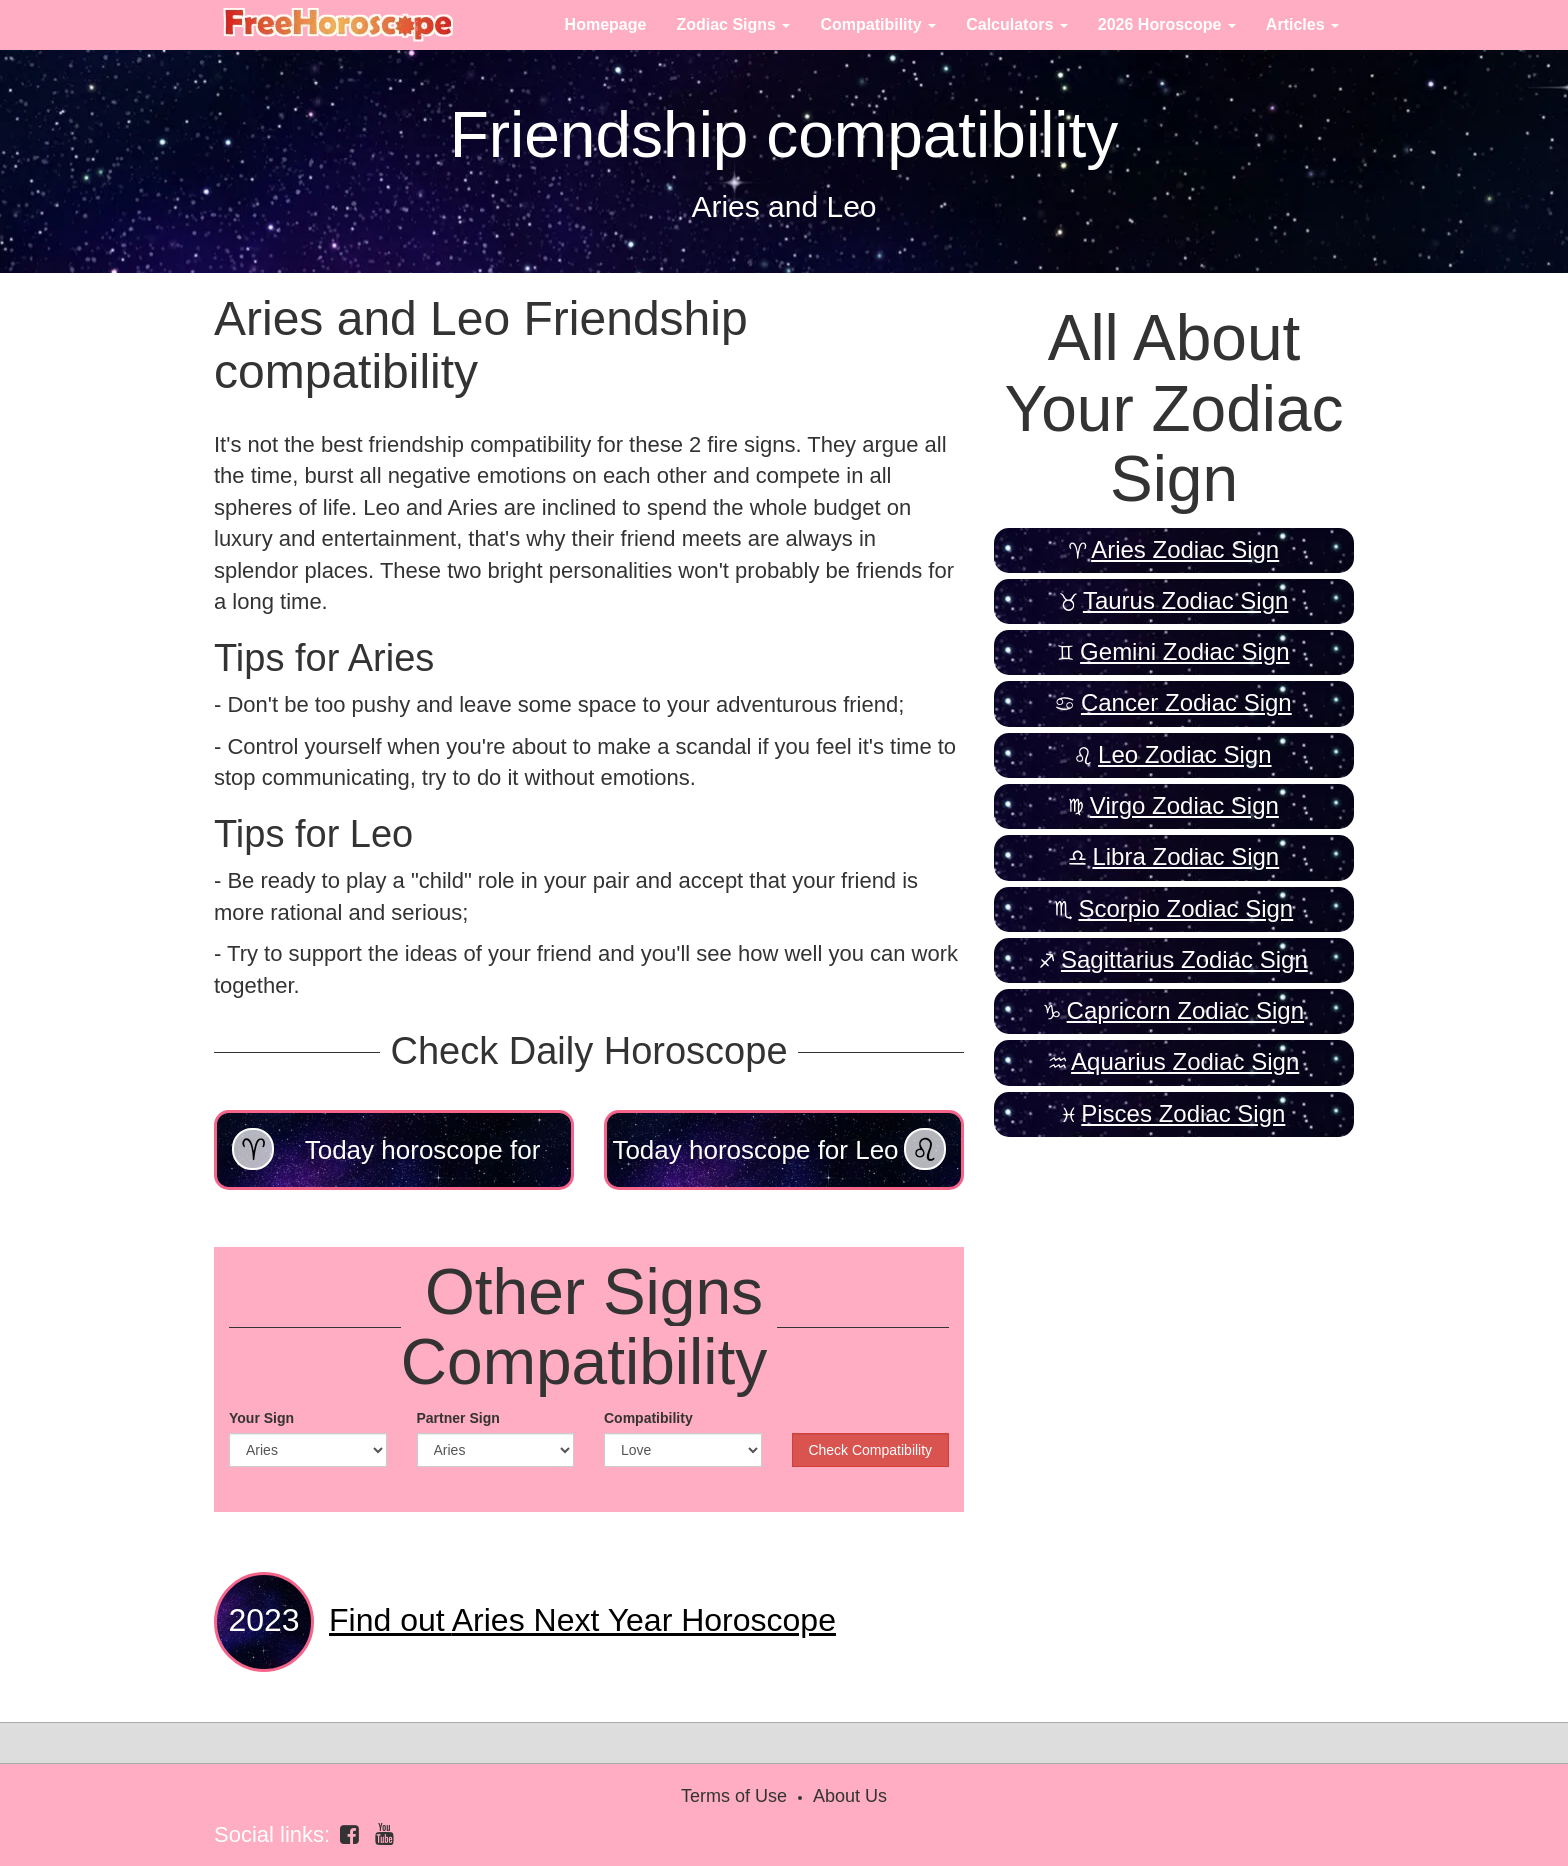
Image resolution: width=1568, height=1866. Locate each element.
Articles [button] (1302, 24)
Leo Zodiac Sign (1184, 754)
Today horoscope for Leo (779, 1149)
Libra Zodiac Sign (1185, 856)
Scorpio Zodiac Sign (1185, 908)
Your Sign (261, 1418)
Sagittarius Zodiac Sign (1184, 959)
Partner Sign (458, 1418)
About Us (850, 1796)
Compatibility (648, 1418)
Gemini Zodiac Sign (1184, 651)
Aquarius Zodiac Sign (1185, 1061)
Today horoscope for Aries (386, 1159)
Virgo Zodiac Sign (1184, 805)
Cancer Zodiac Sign (1186, 702)
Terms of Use (734, 1796)
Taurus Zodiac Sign (1185, 600)
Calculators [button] (1017, 24)
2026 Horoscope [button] (1167, 24)
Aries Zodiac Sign (1185, 549)
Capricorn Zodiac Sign (1185, 1010)
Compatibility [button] (878, 24)
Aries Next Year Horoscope (582, 1620)
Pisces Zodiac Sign (1183, 1113)
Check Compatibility (870, 1450)
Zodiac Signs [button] (733, 24)
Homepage (606, 24)
